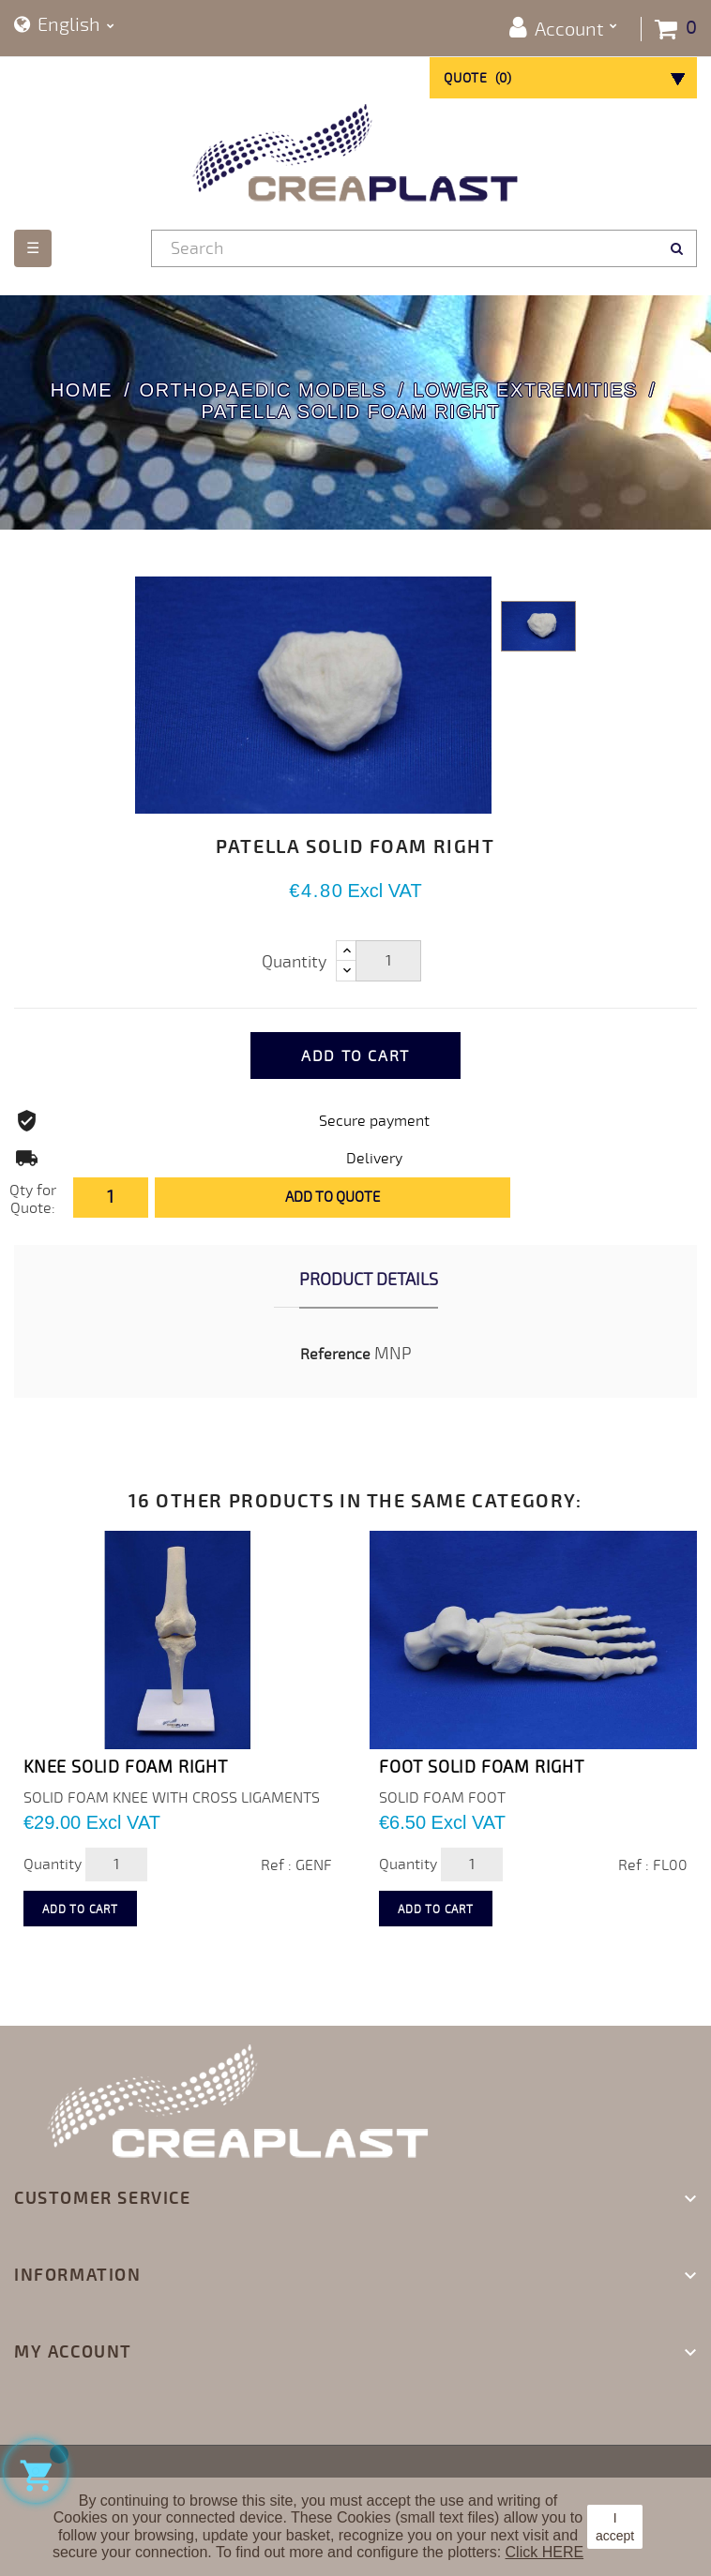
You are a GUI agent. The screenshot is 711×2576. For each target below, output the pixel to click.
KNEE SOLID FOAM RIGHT (125, 1767)
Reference (335, 1354)
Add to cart (355, 1056)
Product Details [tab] (368, 1279)
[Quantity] (388, 960)
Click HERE (545, 2552)
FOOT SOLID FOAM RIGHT (481, 1767)
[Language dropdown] (64, 26)
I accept (615, 2526)
